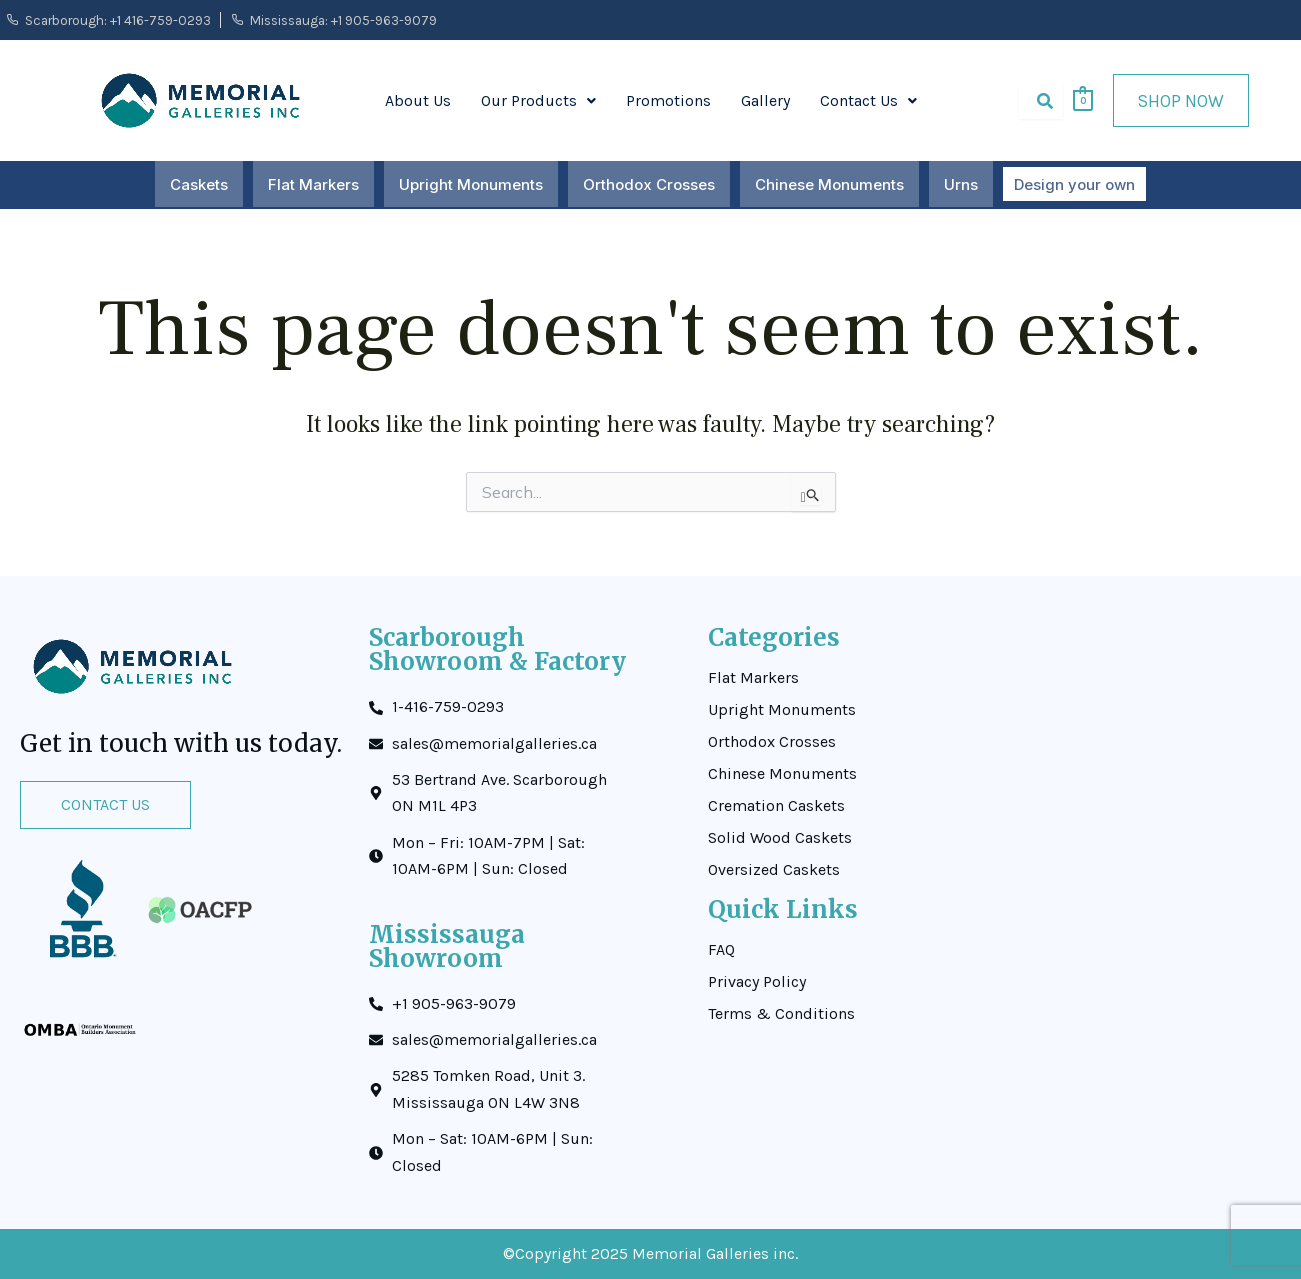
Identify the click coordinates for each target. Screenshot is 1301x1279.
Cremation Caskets (776, 806)
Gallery (765, 100)
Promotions (668, 100)
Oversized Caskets (774, 870)
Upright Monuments (472, 184)
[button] (538, 101)
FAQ (721, 950)
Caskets (200, 184)
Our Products (538, 100)
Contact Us (868, 100)
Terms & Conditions (781, 1014)
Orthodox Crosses (650, 184)
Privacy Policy (757, 982)
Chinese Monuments (830, 184)
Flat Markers (314, 184)
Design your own (1074, 184)
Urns (962, 184)
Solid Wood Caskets (780, 838)
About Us (418, 100)
